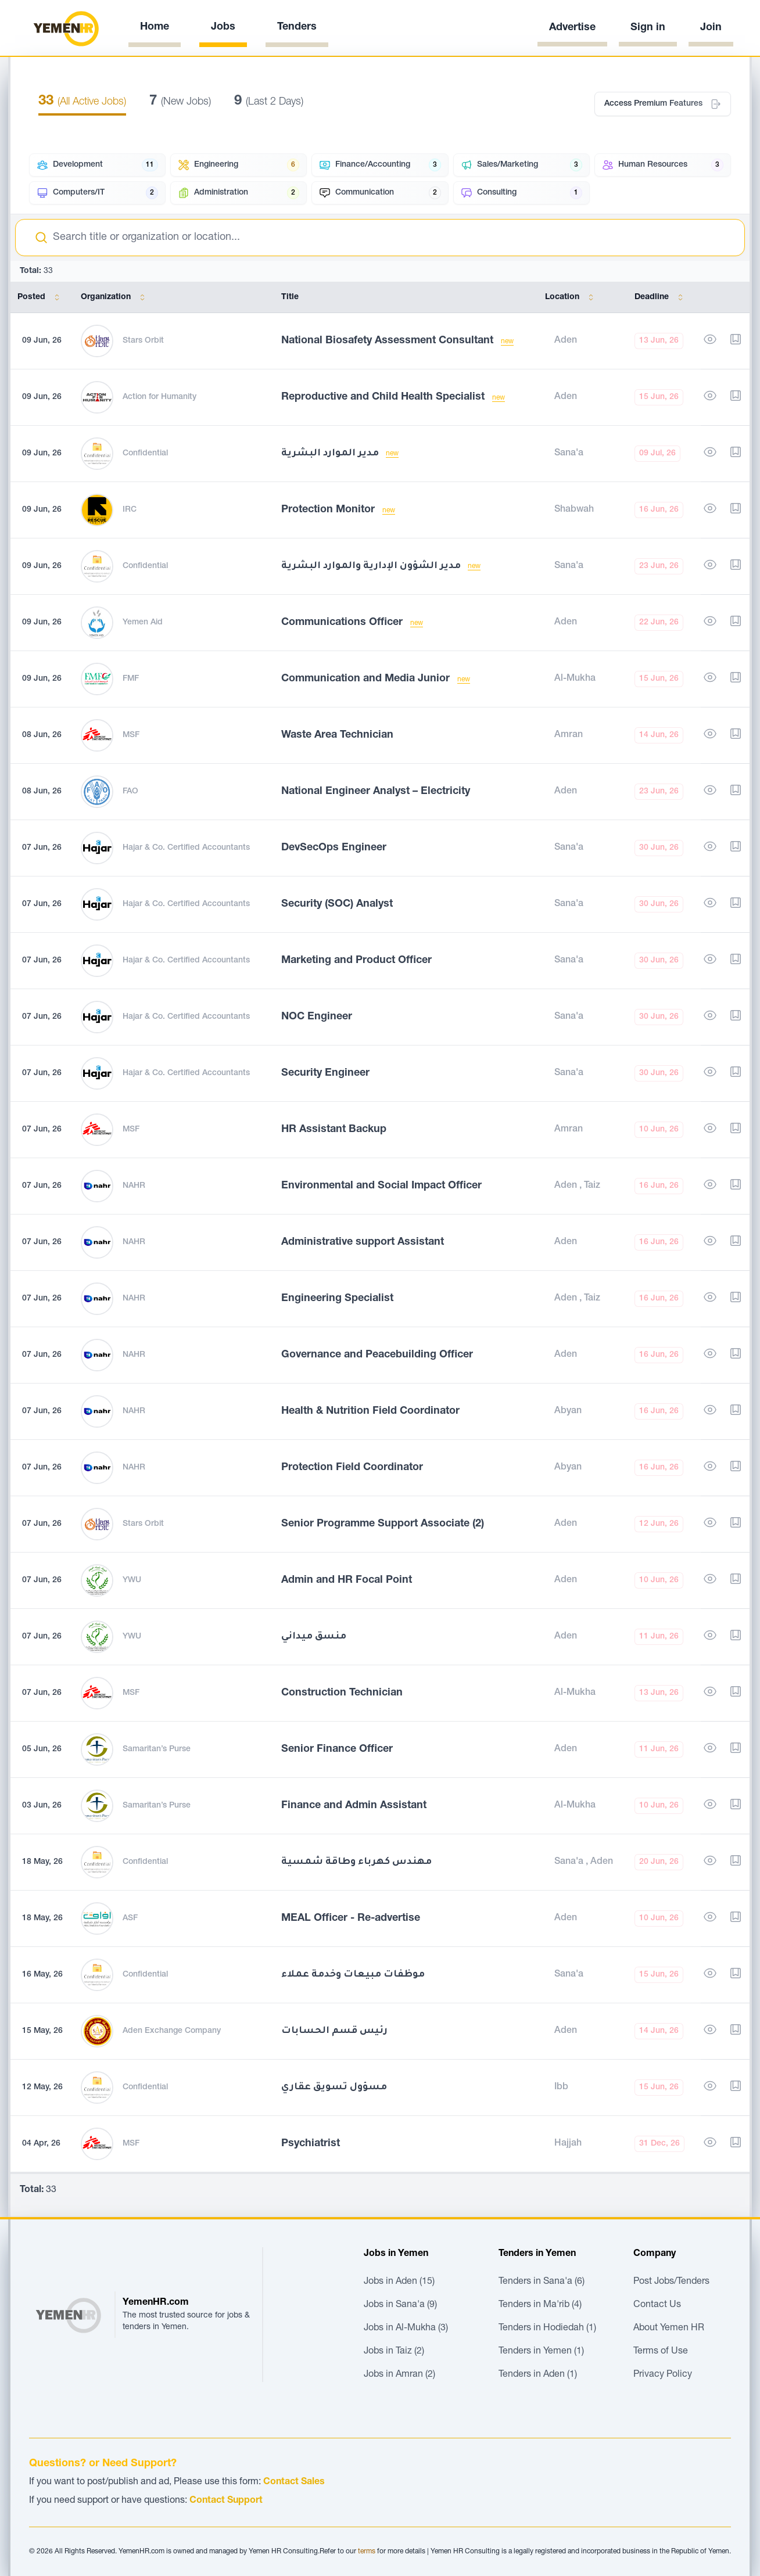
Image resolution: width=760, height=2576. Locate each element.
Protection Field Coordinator (352, 1468)
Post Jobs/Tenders (671, 2282)
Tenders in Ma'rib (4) (540, 2305)
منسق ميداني (313, 1637)
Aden (565, 341)
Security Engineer (325, 1073)
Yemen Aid (143, 623)
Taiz (592, 1186)
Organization (115, 297)
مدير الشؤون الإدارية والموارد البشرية (372, 566)
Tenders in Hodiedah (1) (547, 2328)
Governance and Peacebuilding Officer (377, 1355)
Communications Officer (343, 622)
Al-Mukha (575, 679)
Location (571, 297)
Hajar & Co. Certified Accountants (186, 848)
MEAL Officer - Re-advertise (350, 1918)
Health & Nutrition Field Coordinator (370, 1411)
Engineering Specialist (337, 1299)
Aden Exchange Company (172, 2031)
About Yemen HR (668, 2328)
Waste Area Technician (337, 735)
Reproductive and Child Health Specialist (384, 397)
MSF (131, 735)
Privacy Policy (662, 2375)
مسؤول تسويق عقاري (334, 2087)
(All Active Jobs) (82, 102)
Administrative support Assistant (362, 1242)
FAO (130, 792)
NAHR (134, 1186)
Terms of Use (660, 2351)
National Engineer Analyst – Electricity (375, 791)
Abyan (568, 1411)
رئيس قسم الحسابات (334, 2031)
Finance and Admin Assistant (353, 1806)
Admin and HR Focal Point (346, 1580)
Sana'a (568, 453)
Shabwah (574, 510)
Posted (40, 297)
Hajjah (568, 2144)
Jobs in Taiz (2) (394, 2351)
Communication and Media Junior (367, 679)
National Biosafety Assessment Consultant (388, 341)
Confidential (145, 454)
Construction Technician (342, 1693)
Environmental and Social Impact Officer (381, 1186)
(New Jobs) (180, 102)
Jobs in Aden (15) (399, 2282)
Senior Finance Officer (337, 1749)
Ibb (561, 2087)
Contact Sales (294, 2482)
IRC (130, 510)
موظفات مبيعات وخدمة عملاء (353, 1975)
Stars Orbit (143, 341)
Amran (568, 735)
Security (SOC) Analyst (337, 904)
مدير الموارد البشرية (331, 453)
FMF (131, 679)
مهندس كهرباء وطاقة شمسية (356, 1862)
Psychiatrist (310, 2144)
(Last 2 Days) (268, 102)
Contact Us (657, 2305)
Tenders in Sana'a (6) (542, 2282)
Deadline (660, 297)
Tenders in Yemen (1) (541, 2351)
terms (366, 2551)
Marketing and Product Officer (356, 960)
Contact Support (226, 2501)
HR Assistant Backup (333, 1129)
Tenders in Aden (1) (538, 2375)
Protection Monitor (329, 510)
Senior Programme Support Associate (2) (382, 1524)
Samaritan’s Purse (157, 1749)
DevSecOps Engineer (333, 848)
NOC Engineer (316, 1017)
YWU (132, 1580)
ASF (130, 1918)
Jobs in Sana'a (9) (400, 2305)
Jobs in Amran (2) (399, 2375)
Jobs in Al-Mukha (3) (406, 2328)
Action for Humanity (159, 397)
